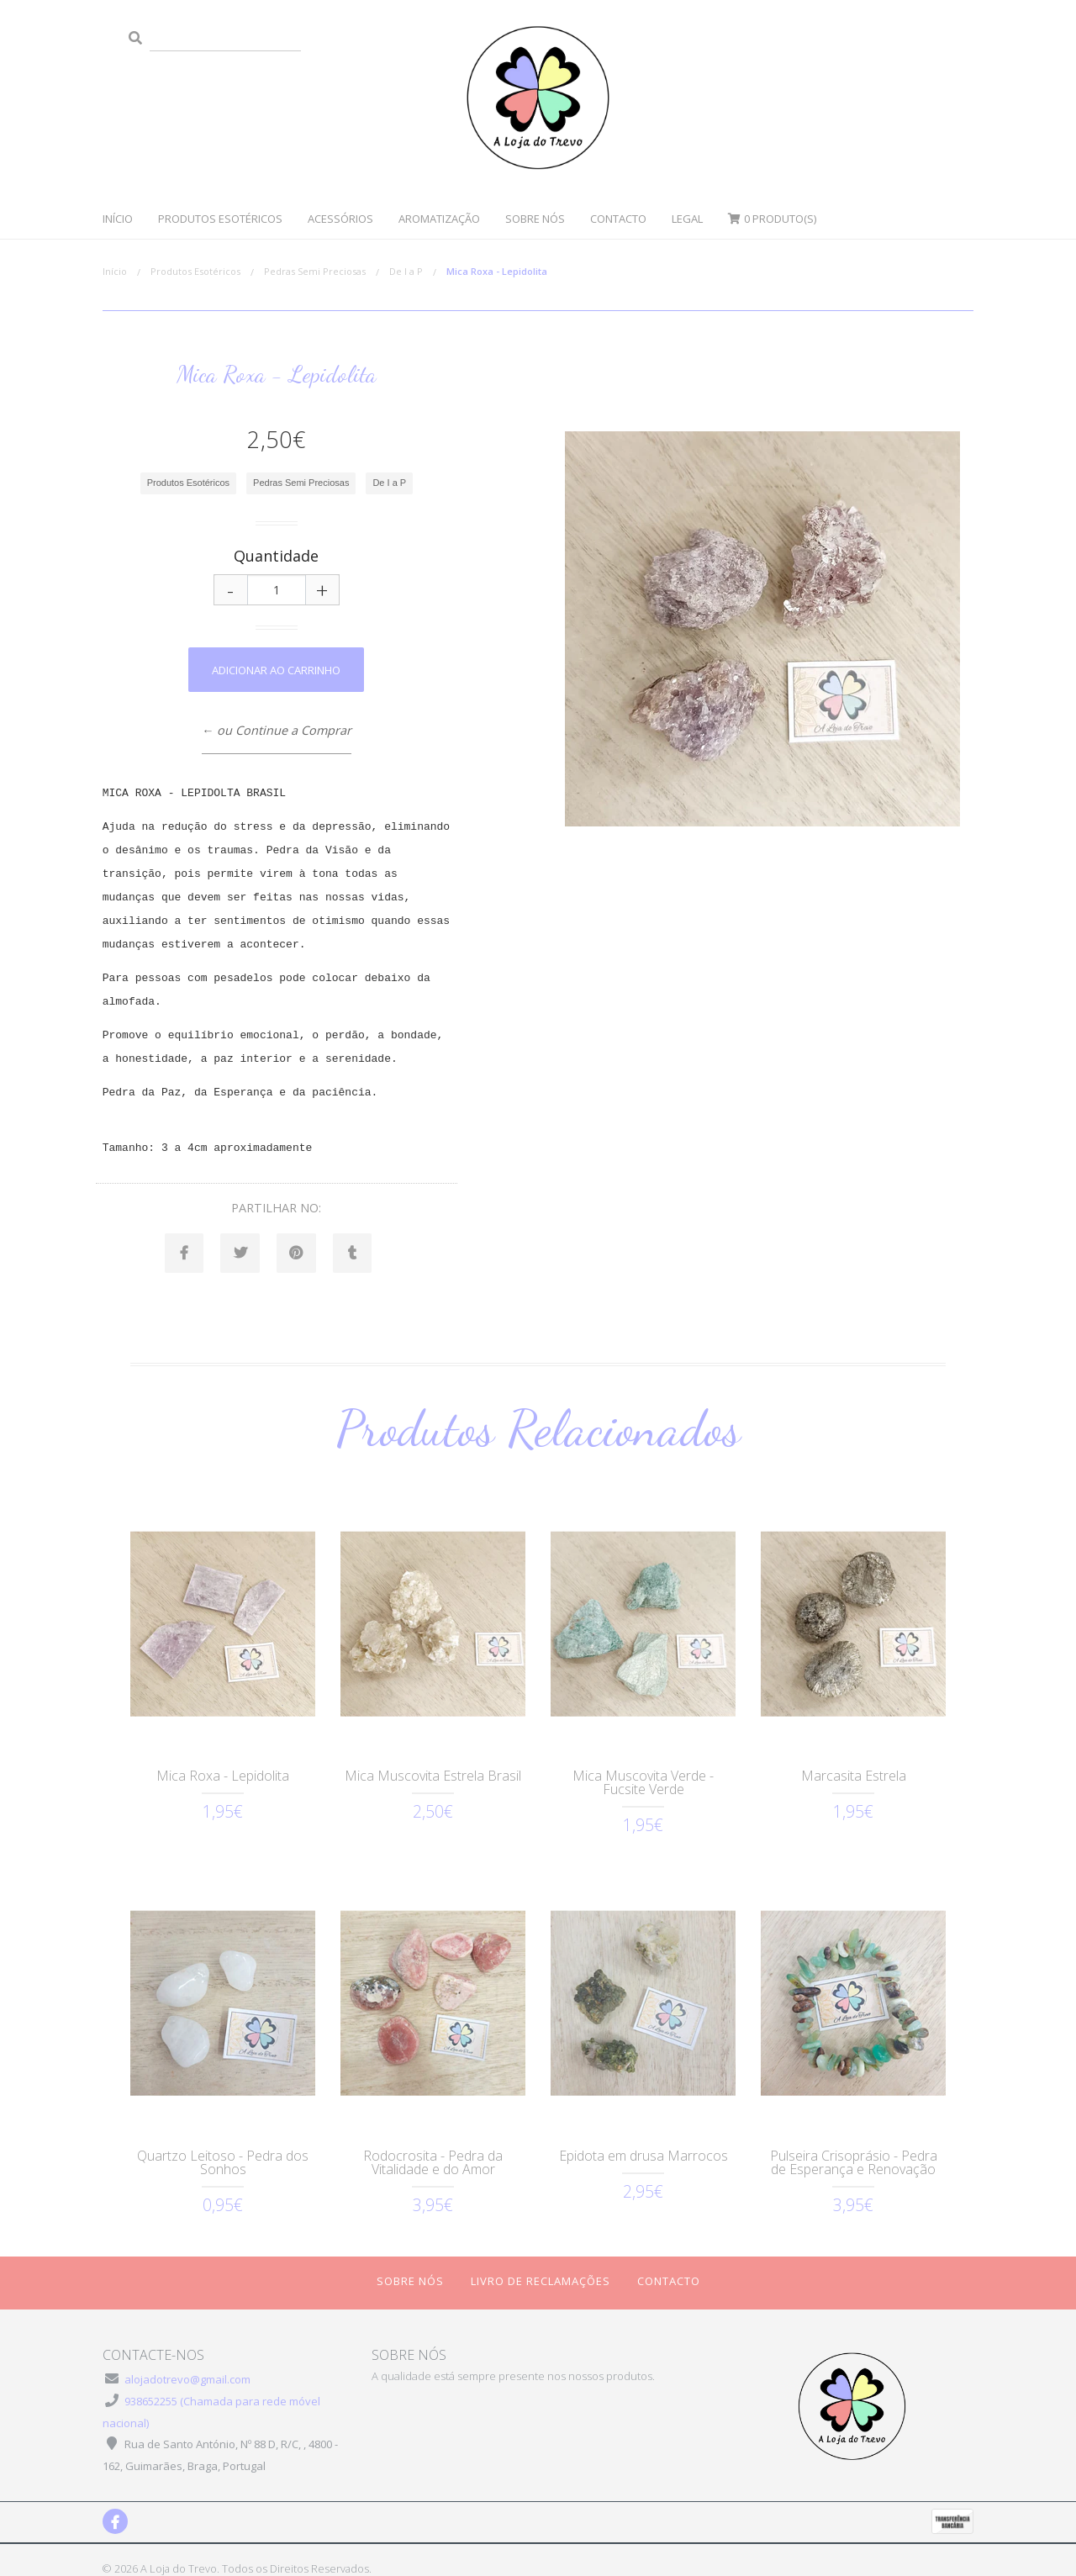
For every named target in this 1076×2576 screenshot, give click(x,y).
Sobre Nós (535, 218)
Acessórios (340, 218)
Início (118, 218)
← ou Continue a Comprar (276, 730)
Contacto (618, 218)
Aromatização (439, 218)
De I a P (406, 271)
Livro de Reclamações (540, 2261)
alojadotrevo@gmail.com (187, 2360)
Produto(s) (772, 218)
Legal (687, 218)
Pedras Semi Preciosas (315, 271)
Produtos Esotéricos (220, 218)
